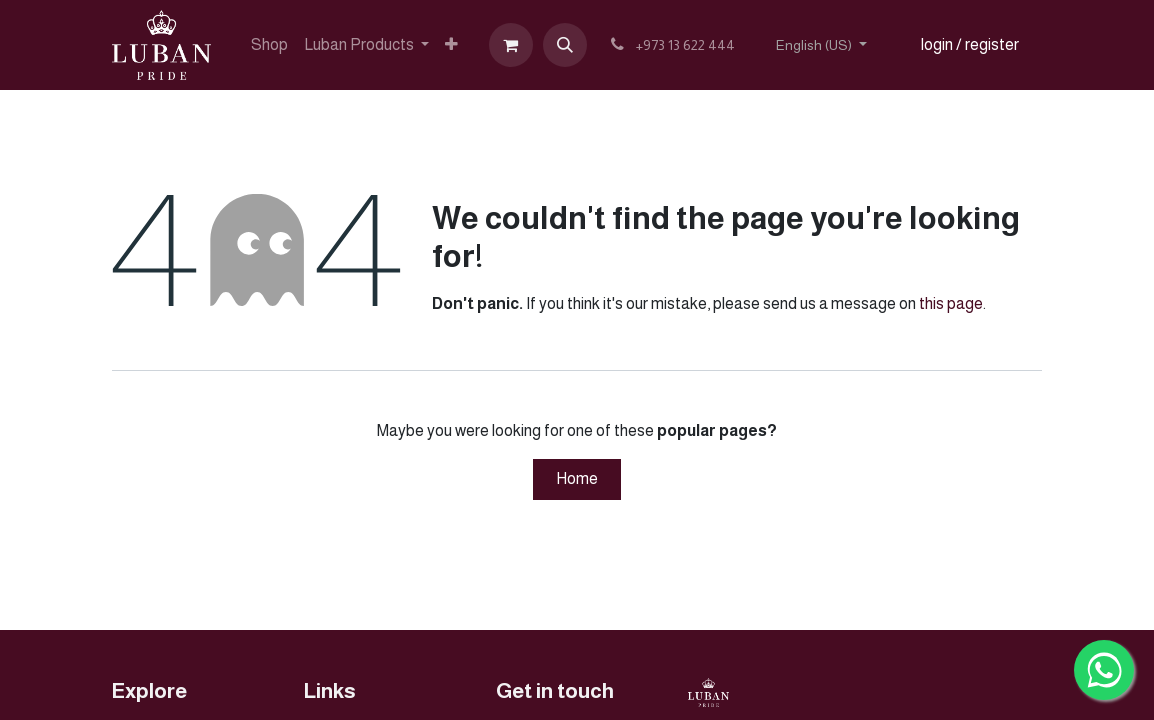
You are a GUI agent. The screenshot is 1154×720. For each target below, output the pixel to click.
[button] (565, 45)
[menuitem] (269, 45)
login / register (970, 44)
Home (577, 478)
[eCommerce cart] (511, 45)
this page (951, 303)
